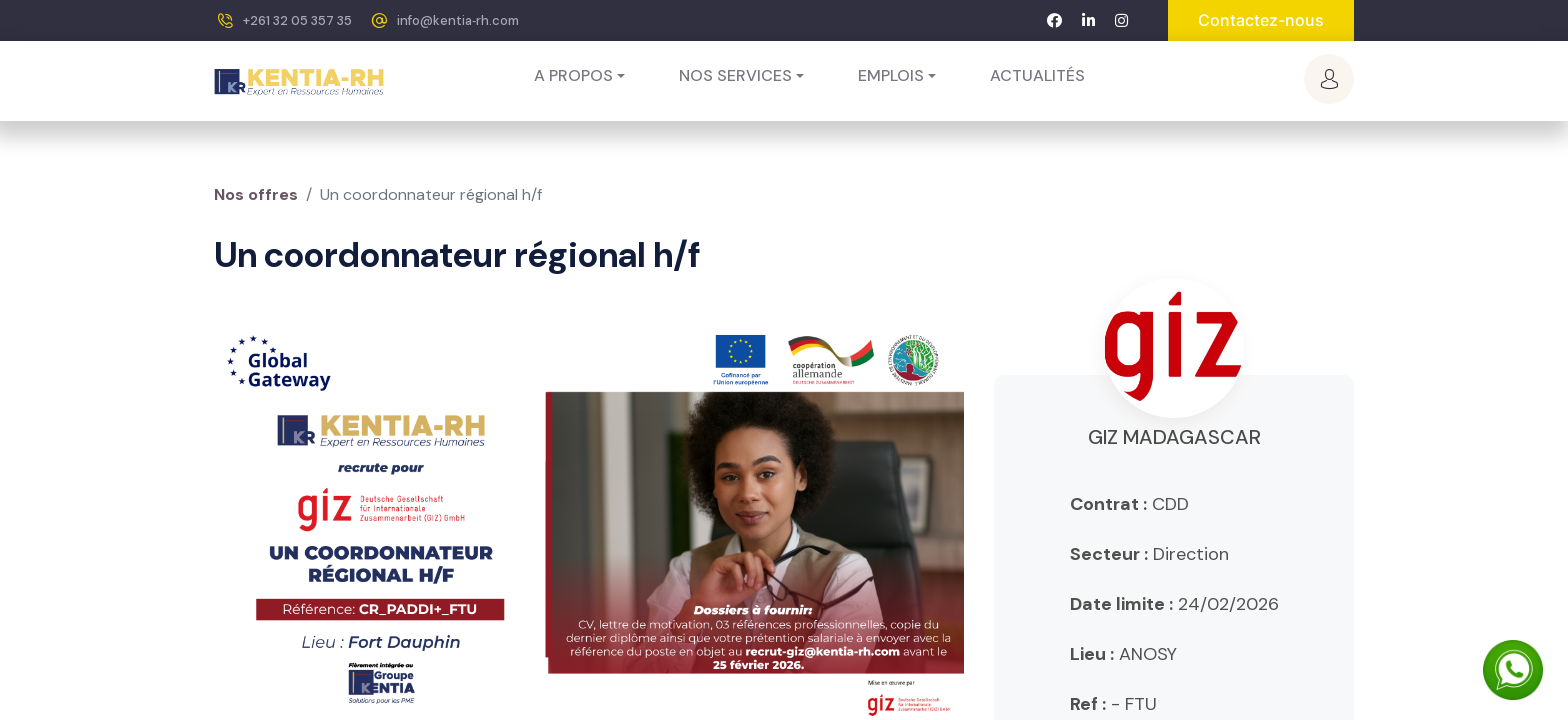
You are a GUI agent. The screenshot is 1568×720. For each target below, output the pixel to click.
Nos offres (256, 194)
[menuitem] (1037, 76)
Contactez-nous (1261, 20)
